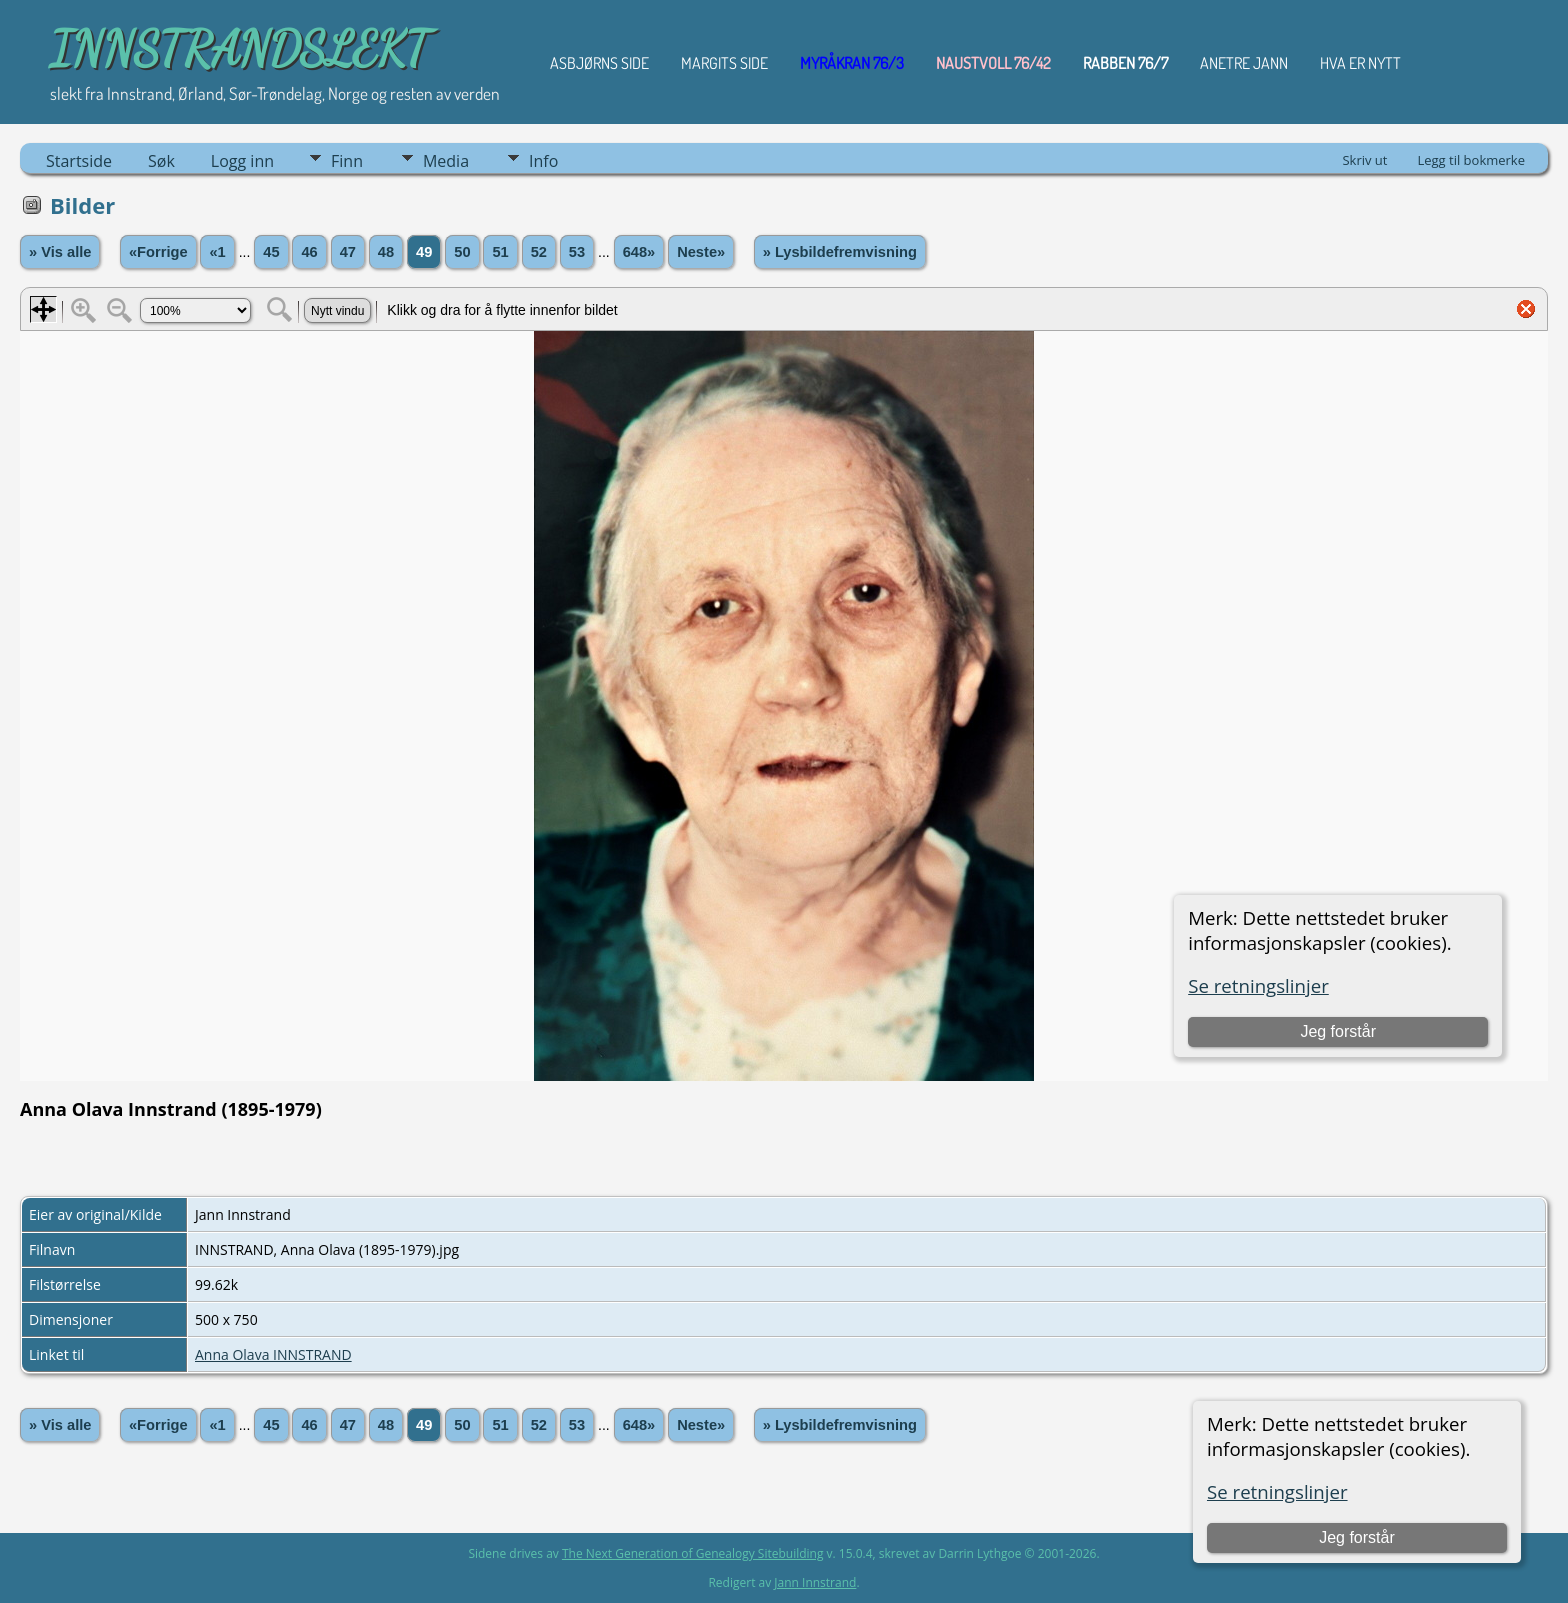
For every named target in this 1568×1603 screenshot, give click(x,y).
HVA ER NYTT (1360, 63)
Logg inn (242, 161)
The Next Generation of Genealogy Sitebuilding (693, 1553)
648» (639, 252)
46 (309, 252)
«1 (217, 252)
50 (462, 252)
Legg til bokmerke (1471, 160)
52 (539, 252)
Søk (161, 161)
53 (577, 252)
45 (271, 252)
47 (348, 252)
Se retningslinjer (1277, 1491)
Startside (79, 161)
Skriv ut (1364, 160)
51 (500, 252)
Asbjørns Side (599, 63)
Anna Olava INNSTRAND (273, 1354)
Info (543, 161)
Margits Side (724, 63)
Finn (347, 161)
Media (446, 161)
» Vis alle (60, 252)
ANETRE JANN (1244, 63)
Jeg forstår (1357, 1537)
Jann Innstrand (815, 1582)
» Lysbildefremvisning (840, 252)
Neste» (701, 252)
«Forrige (158, 252)
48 (386, 252)
